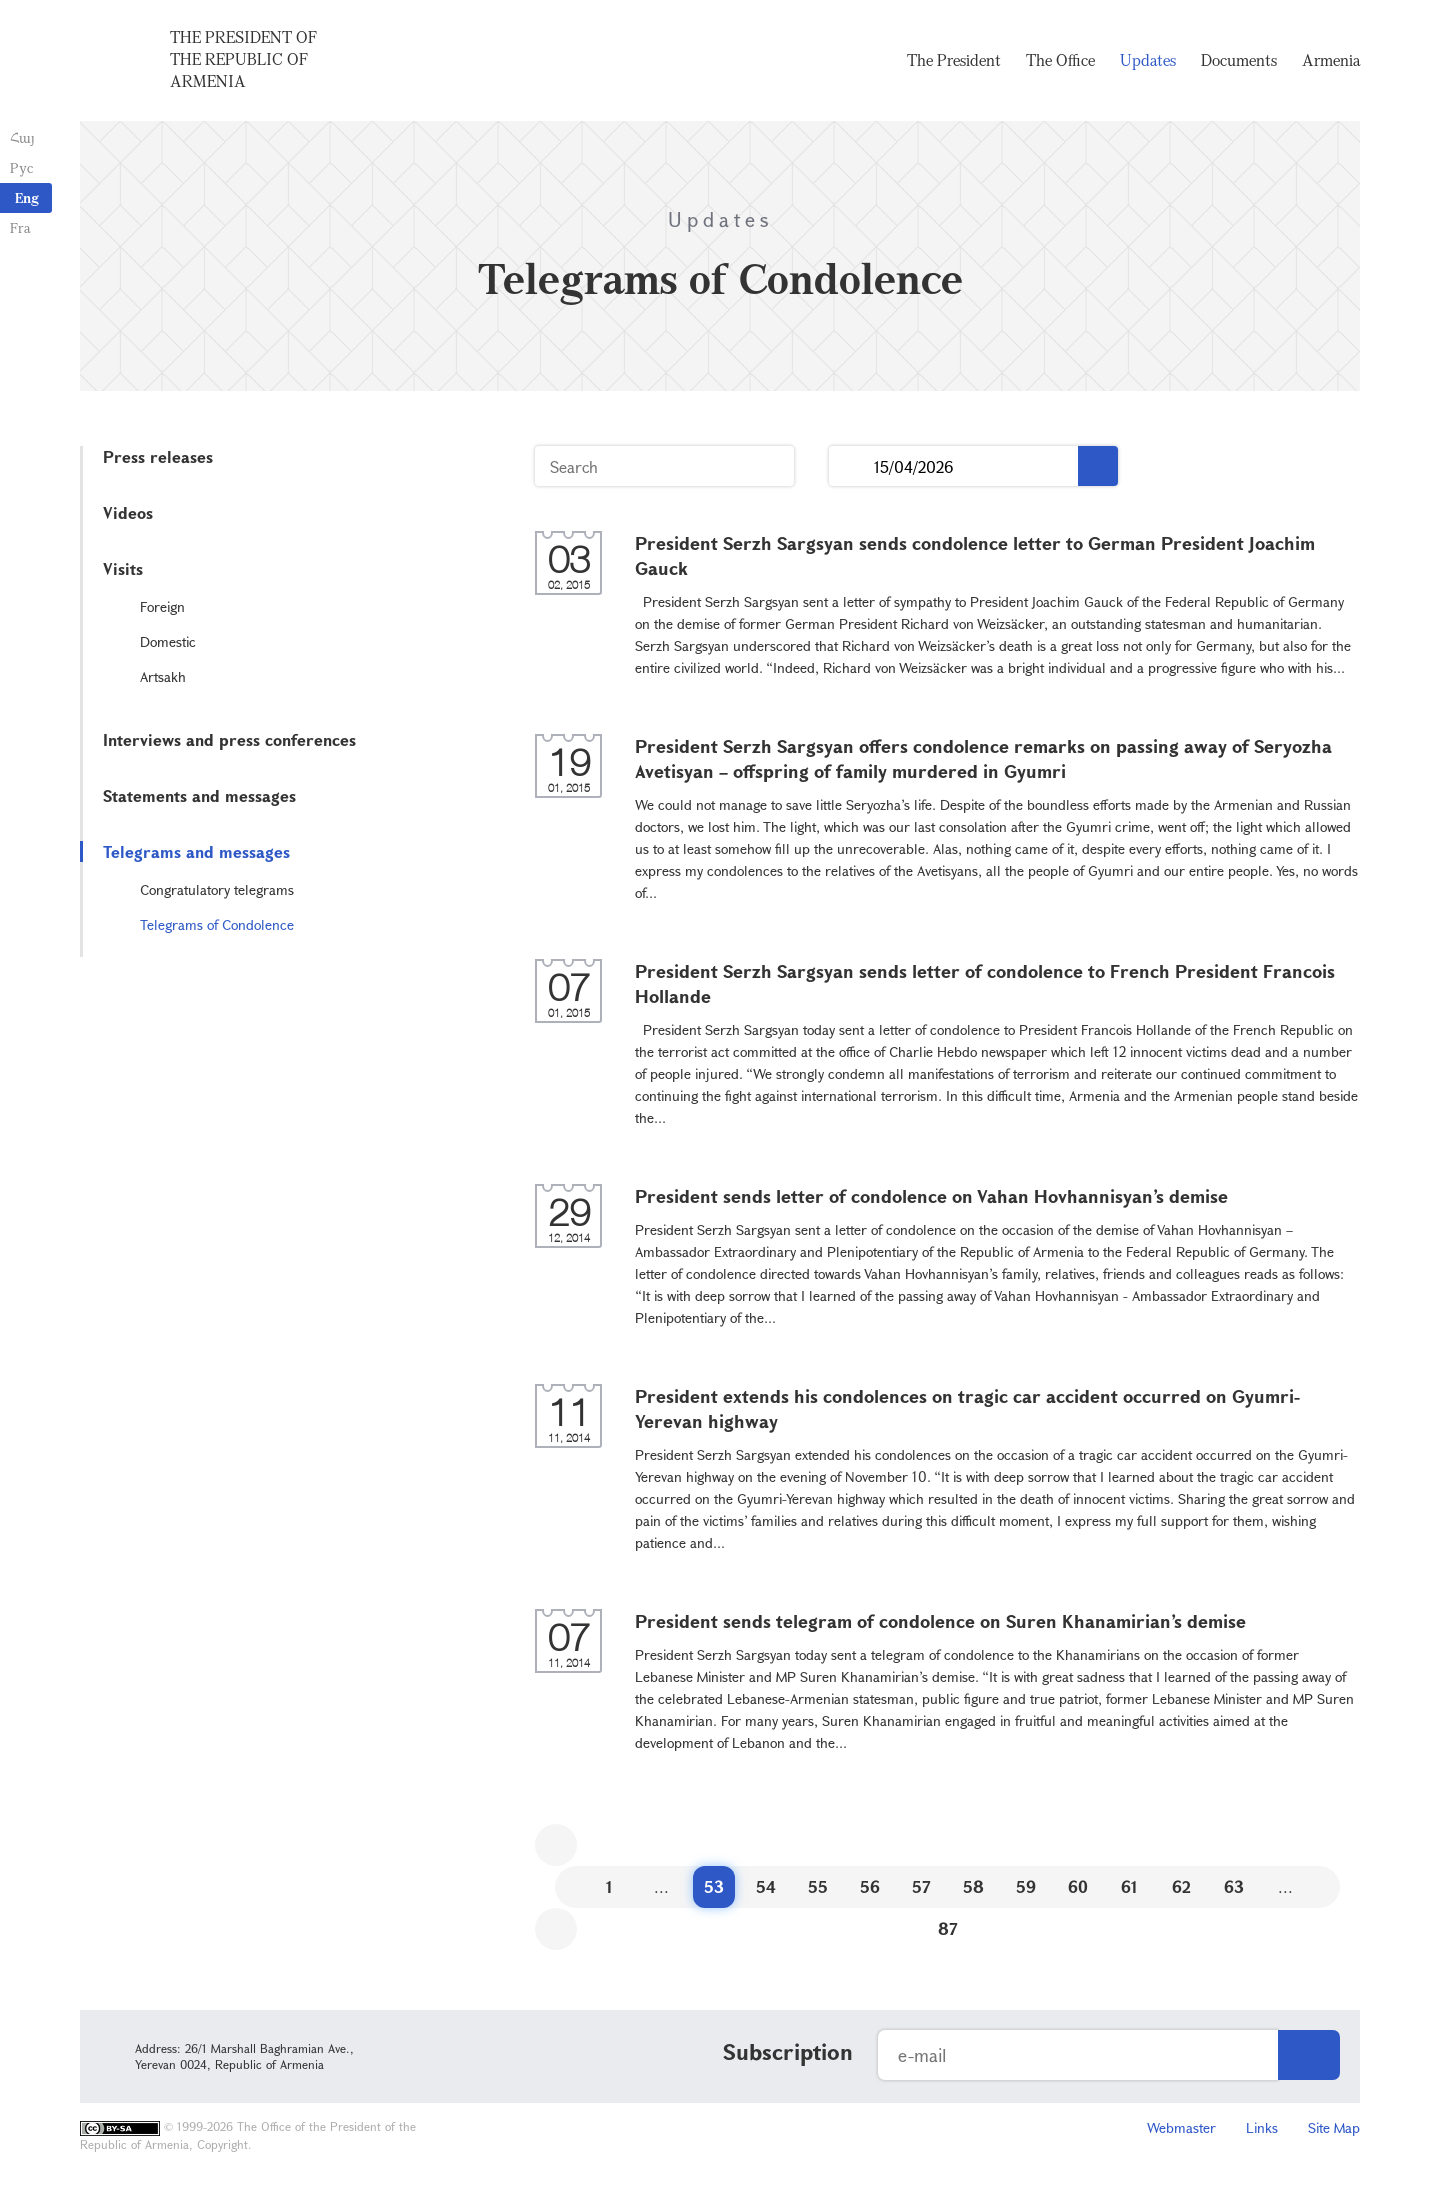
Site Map (1334, 2127)
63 (1234, 1886)
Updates (1148, 60)
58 (973, 1886)
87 (948, 1928)
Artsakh (163, 676)
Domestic (168, 641)
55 (818, 1886)
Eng (27, 197)
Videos (128, 512)
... (851, 466)
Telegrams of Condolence (217, 924)
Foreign (162, 606)
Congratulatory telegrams (217, 889)
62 (1181, 1886)
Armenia (1331, 60)
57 (921, 1886)
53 (714, 1886)
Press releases (158, 456)
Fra (20, 227)
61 (1129, 1886)
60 (1078, 1886)
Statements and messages (199, 795)
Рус (21, 167)
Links (1262, 2127)
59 (1026, 1886)
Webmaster (1181, 2127)
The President (954, 60)
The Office (1060, 60)
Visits (123, 568)
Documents (1239, 60)
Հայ (22, 137)
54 (766, 1886)
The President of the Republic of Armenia (243, 59)
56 (870, 1886)
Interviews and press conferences (229, 739)
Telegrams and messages (196, 851)
